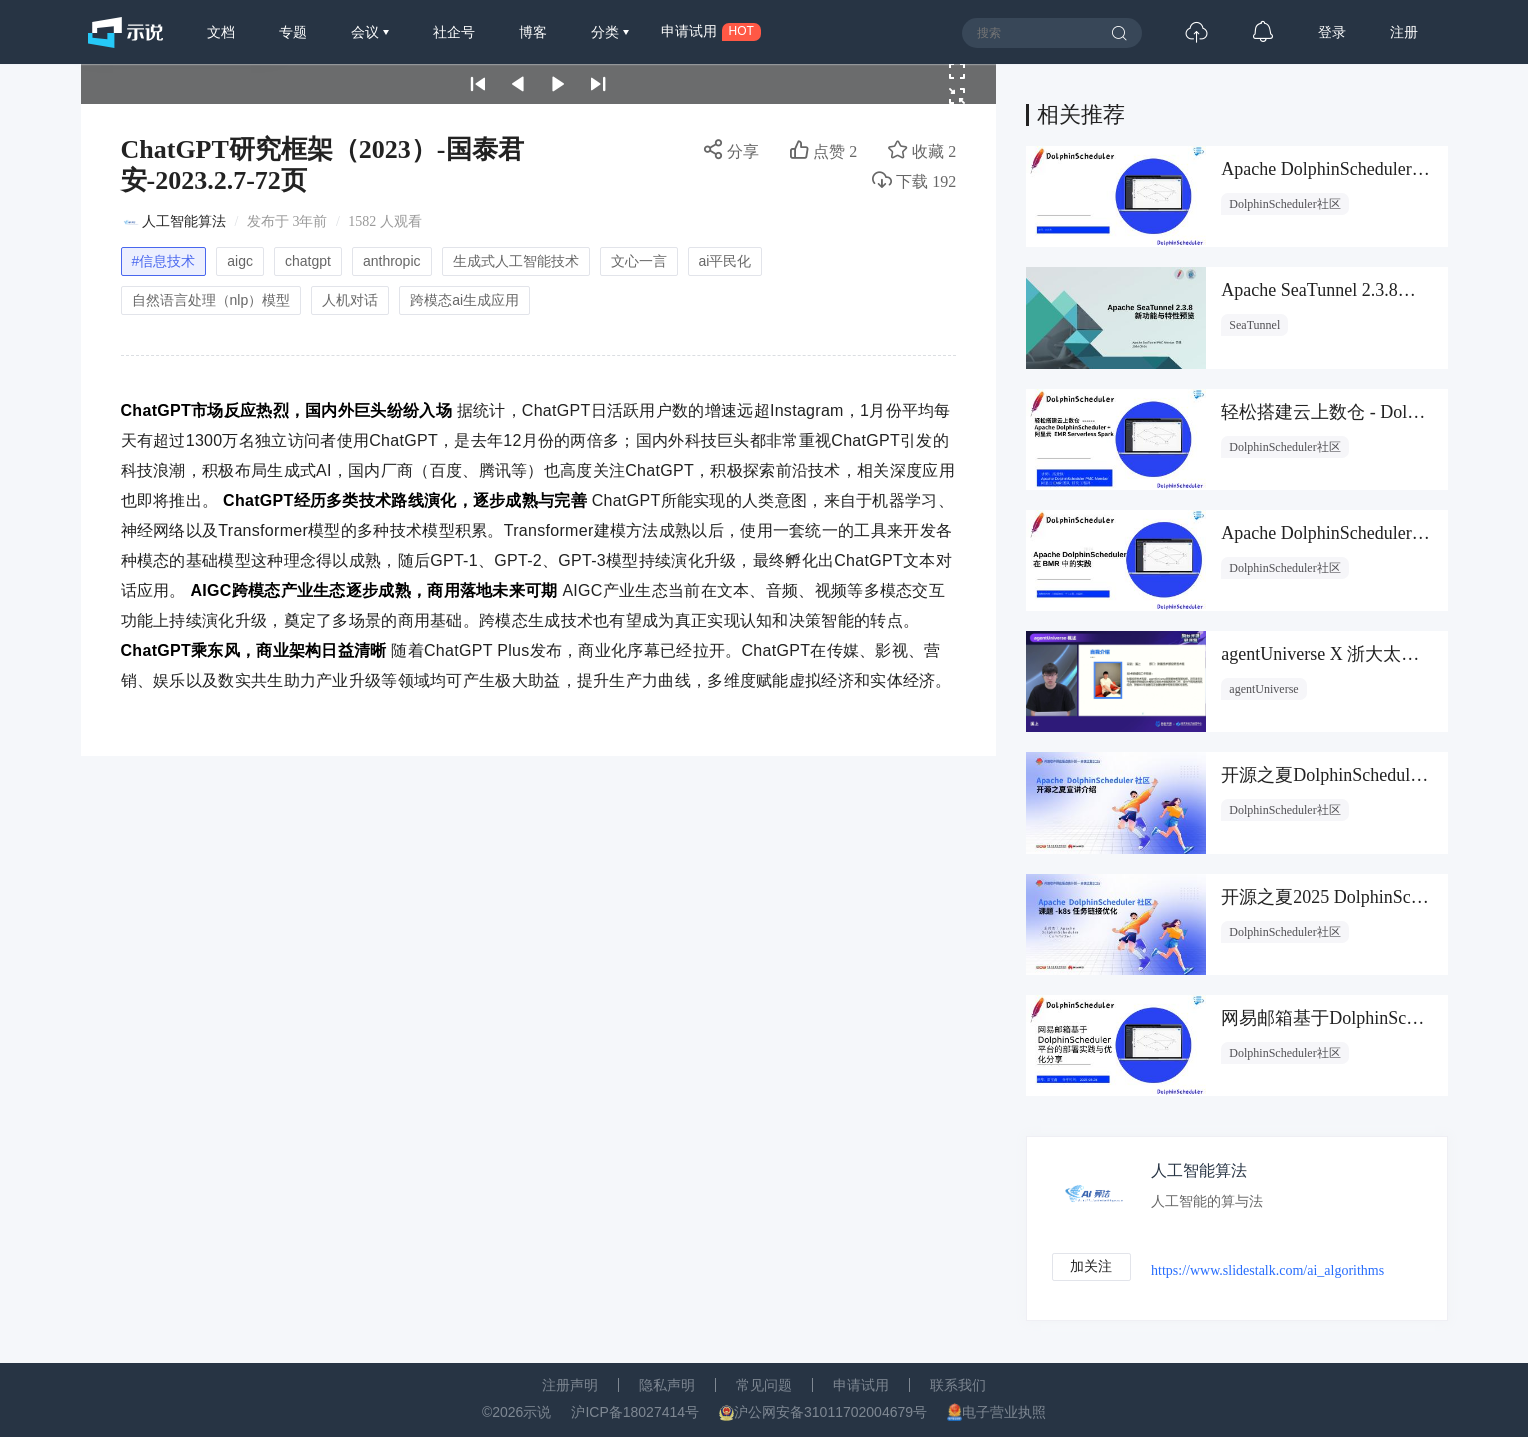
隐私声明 (667, 1385)
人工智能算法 (184, 221)
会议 (367, 32)
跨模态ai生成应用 (464, 300)
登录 (1332, 32)
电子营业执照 (1004, 1412)
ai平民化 (725, 261)
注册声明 (570, 1385)
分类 (607, 32)
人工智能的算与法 (1208, 1201)
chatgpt (308, 261)
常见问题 (764, 1385)
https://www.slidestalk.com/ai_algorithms (1268, 1270)
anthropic (392, 261)
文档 (221, 32)
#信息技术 (164, 261)
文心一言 (639, 261)
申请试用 (861, 1385)
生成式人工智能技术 (516, 261)
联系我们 (958, 1385)
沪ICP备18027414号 (635, 1412)
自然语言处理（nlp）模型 (211, 300)
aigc (240, 261)
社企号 (454, 32)
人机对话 (350, 300)
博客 (533, 32)
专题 (293, 32)
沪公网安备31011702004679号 (830, 1412)
